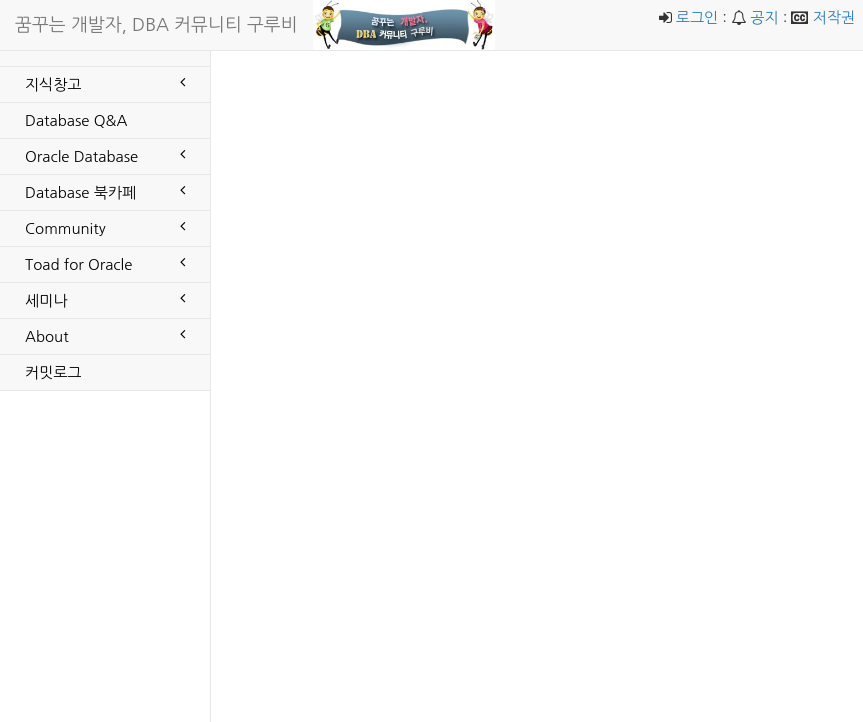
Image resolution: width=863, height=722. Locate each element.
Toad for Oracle (105, 263)
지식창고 (105, 83)
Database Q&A (76, 120)
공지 (764, 17)
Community (105, 227)
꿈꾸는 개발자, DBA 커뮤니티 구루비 (156, 25)
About (105, 335)
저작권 (834, 17)
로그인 (697, 17)
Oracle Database (105, 155)
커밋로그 (53, 372)
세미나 (105, 299)
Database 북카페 (105, 191)
